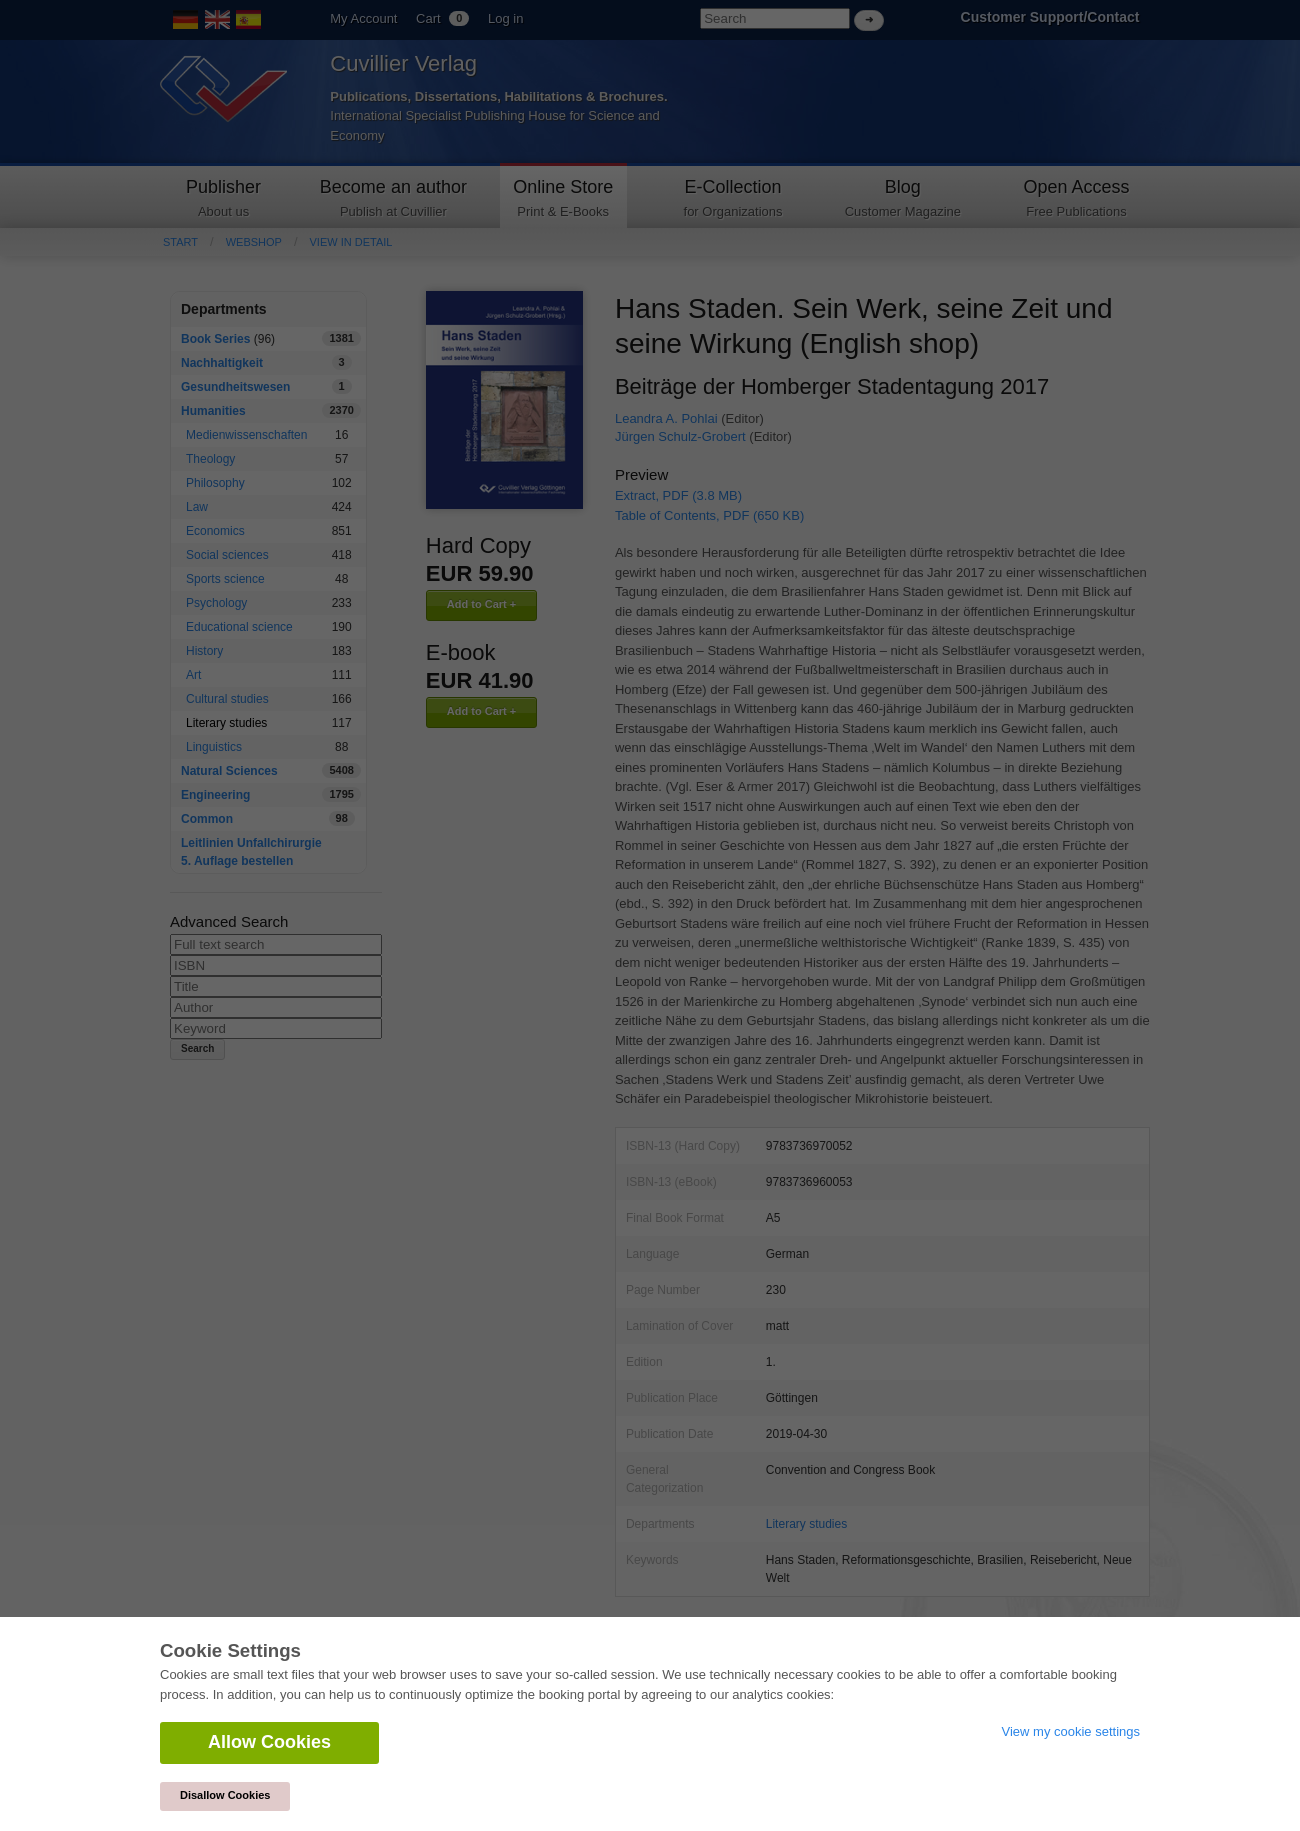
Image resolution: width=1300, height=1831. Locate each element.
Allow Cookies (269, 1742)
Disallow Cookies (225, 1795)
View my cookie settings (1071, 1731)
